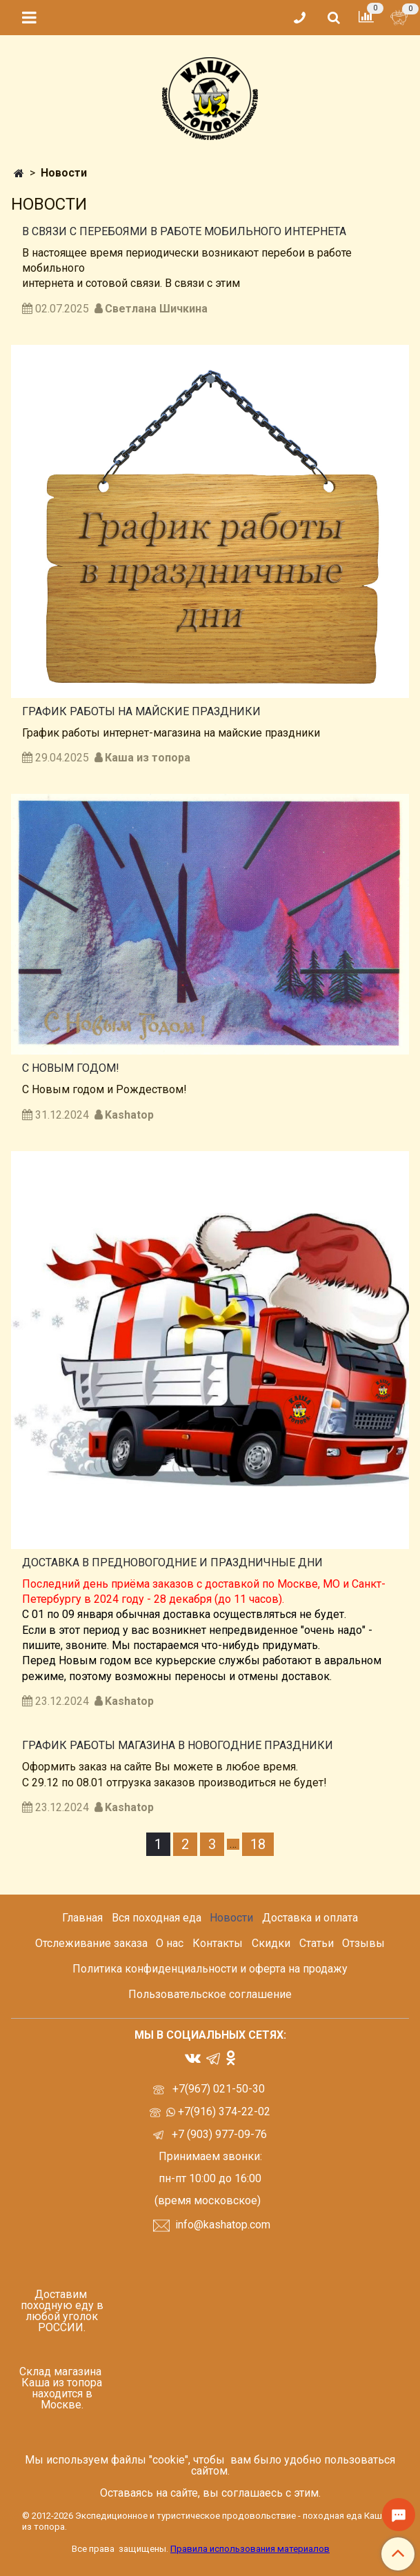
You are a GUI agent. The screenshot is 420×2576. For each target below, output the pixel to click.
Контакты (217, 1943)
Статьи (316, 1943)
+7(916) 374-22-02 (222, 2111)
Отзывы (363, 1943)
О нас (169, 1943)
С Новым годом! (70, 1068)
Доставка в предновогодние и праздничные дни (172, 1562)
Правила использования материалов (250, 2549)
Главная (82, 1917)
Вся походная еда (156, 1917)
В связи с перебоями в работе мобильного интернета (184, 231)
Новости (231, 1917)
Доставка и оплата (310, 1917)
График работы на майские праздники (141, 711)
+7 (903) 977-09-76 (218, 2134)
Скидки (271, 1943)
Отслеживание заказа (91, 1943)
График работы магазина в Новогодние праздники (177, 1745)
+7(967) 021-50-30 (220, 2088)
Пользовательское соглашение (210, 1994)
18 (258, 1844)
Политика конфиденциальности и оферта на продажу (210, 1968)
